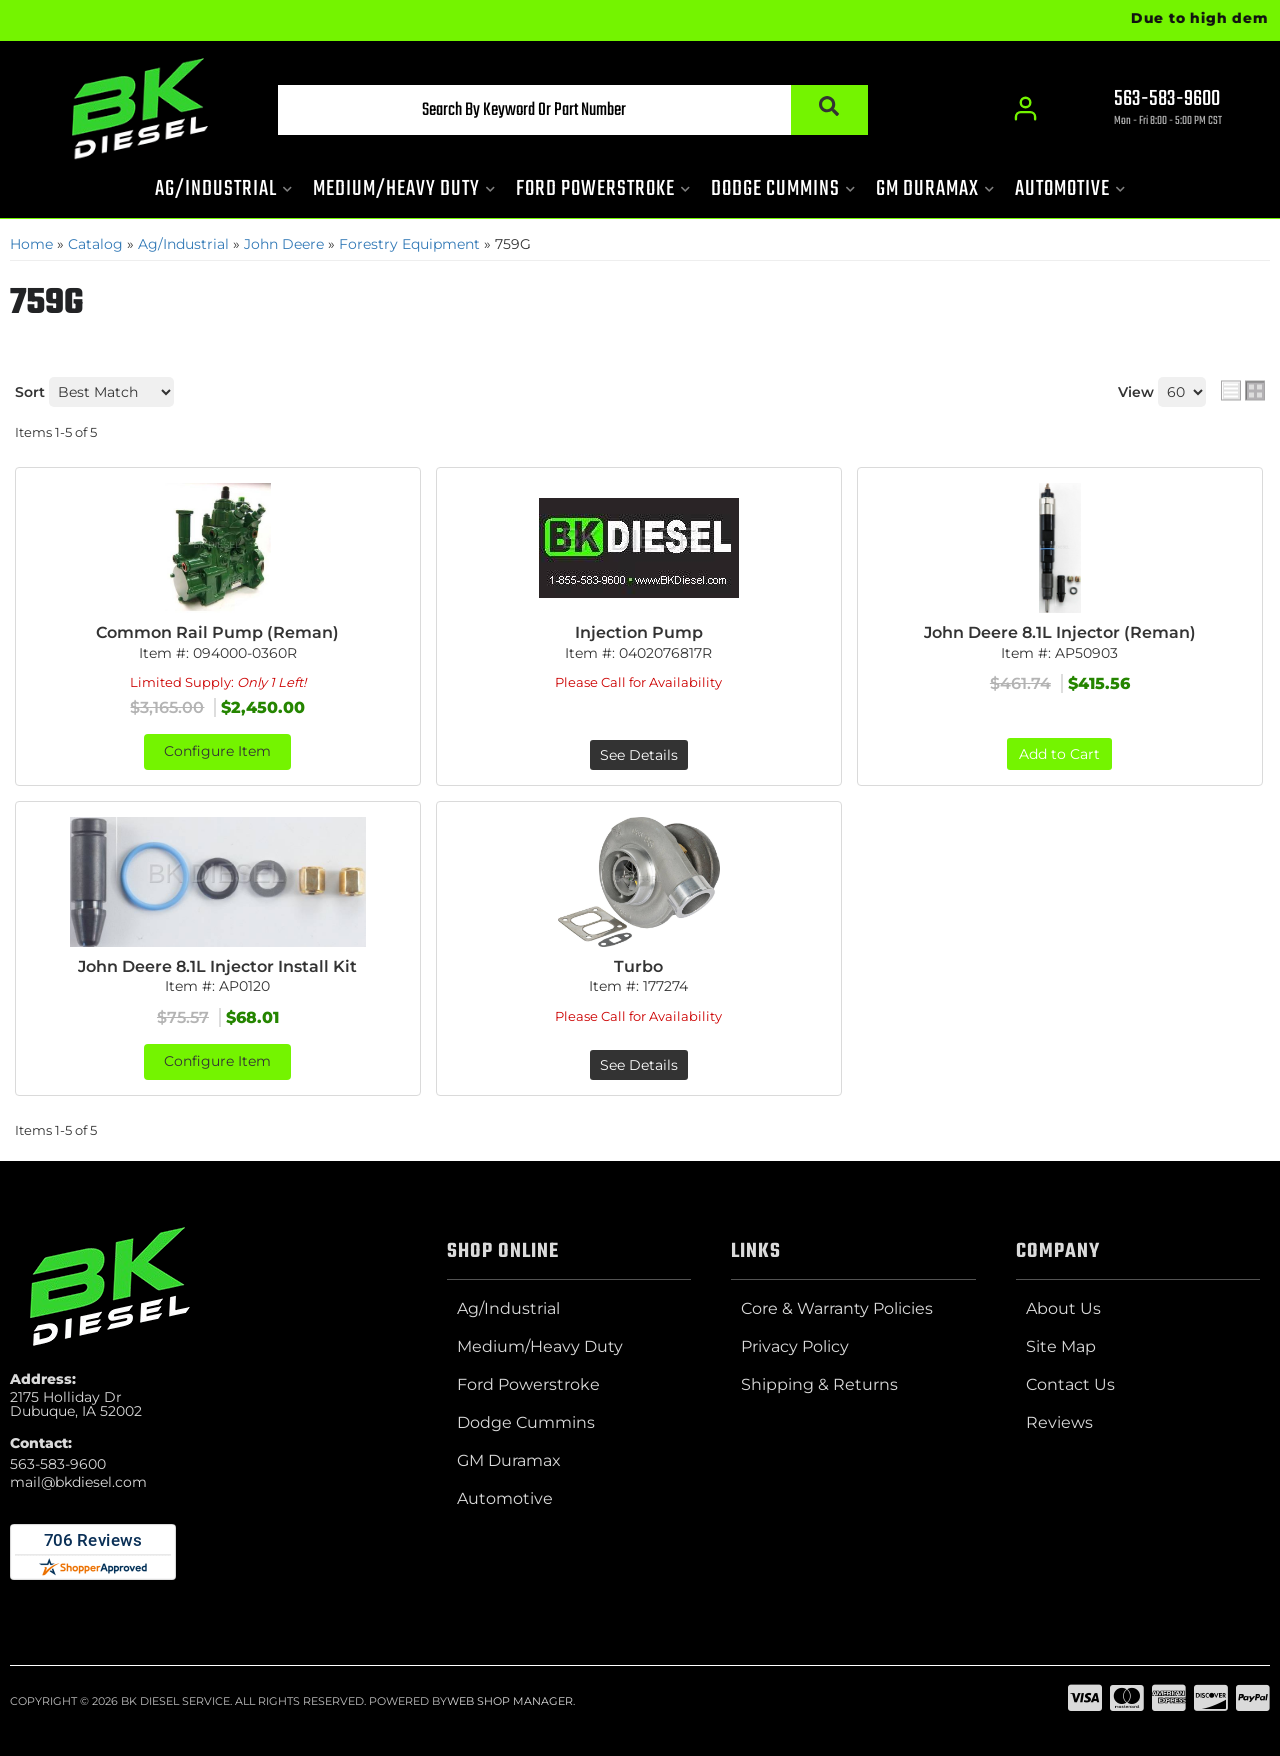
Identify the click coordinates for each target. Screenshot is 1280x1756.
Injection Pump (639, 632)
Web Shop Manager (510, 1701)
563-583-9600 (58, 1464)
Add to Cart (1059, 754)
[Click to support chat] (1150, 111)
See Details (639, 755)
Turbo (638, 966)
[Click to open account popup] (1025, 110)
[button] (567, 111)
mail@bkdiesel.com (78, 1482)
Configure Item (217, 752)
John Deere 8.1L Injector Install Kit (217, 966)
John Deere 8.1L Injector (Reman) (1060, 632)
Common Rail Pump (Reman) (217, 632)
